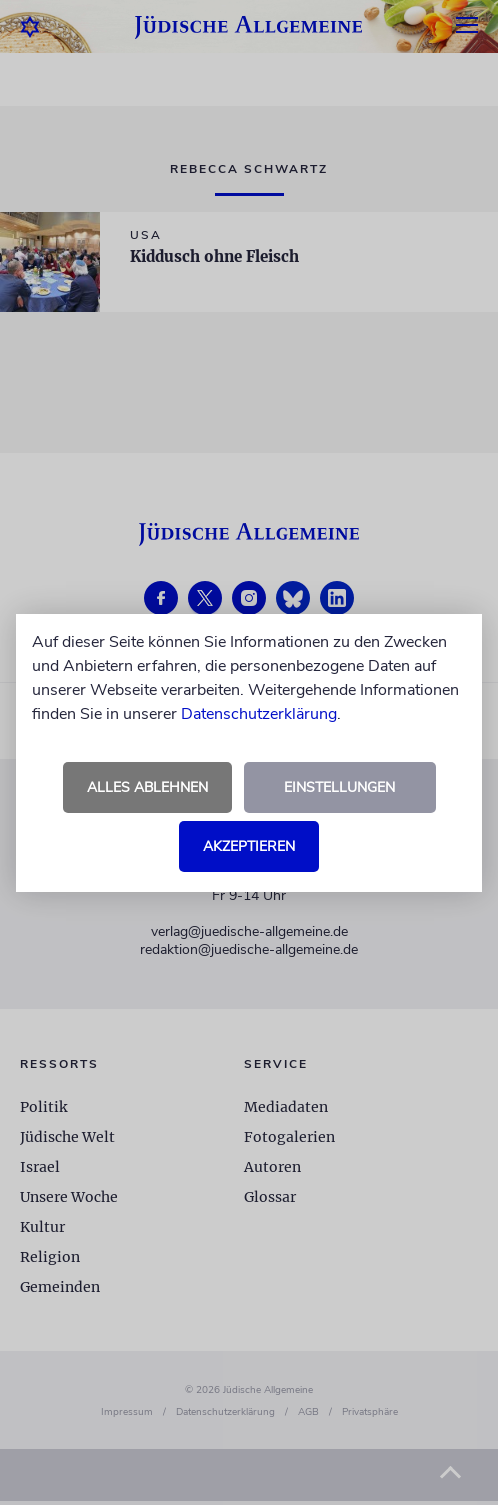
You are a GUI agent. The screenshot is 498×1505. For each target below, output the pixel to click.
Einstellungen (339, 787)
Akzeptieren (249, 846)
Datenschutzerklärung (259, 714)
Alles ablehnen (147, 787)
